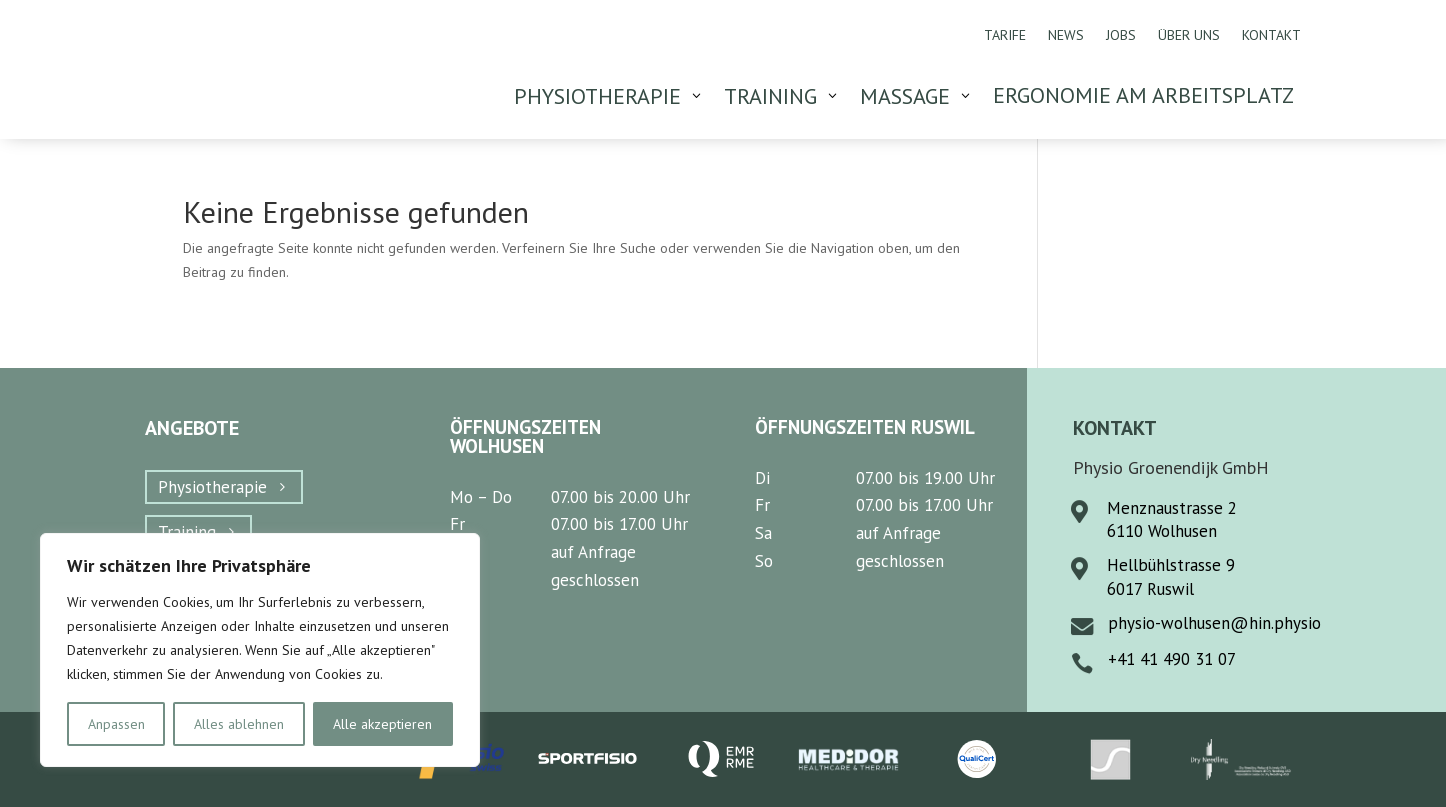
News (1066, 36)
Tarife (1005, 36)
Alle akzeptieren (382, 724)
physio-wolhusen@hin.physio (1214, 623)
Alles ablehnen (239, 724)
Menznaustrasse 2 (1172, 508)
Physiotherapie (212, 487)
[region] (260, 650)
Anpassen (116, 724)
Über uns (1189, 36)
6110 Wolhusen (1162, 531)
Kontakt (1271, 36)
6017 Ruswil (1150, 589)
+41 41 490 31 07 (1172, 659)
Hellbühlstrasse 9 (1171, 565)
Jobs (1121, 36)
